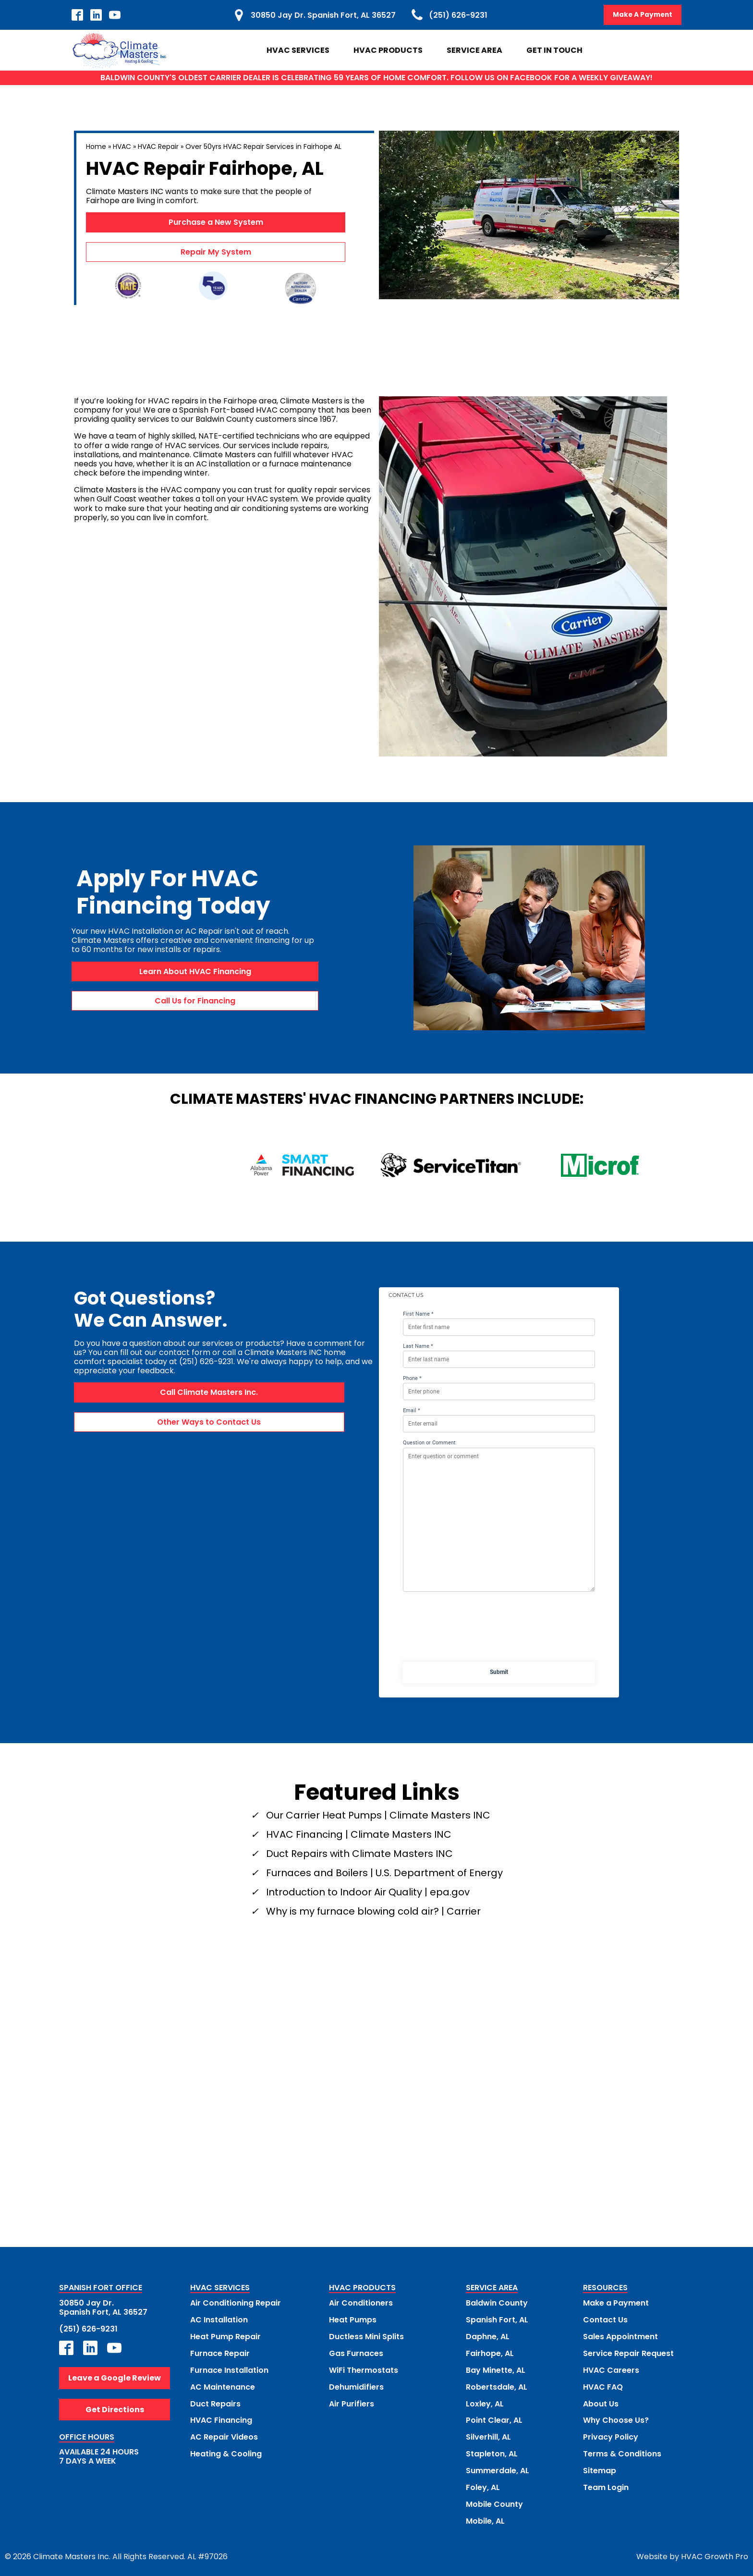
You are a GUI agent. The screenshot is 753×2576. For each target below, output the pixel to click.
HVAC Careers (611, 2368)
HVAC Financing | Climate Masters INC (358, 1834)
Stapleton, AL (492, 2450)
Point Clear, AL (494, 2417)
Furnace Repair (220, 2351)
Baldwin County (497, 2302)
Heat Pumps (352, 2319)
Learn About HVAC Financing (195, 971)
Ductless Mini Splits (366, 2335)
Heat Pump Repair (225, 2335)
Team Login (606, 2483)
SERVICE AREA (492, 2288)
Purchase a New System (216, 222)
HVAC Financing (221, 2417)
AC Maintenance (222, 2385)
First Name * (418, 1314)
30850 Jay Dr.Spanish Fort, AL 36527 (103, 2307)
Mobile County (494, 2499)
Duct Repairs (215, 2401)
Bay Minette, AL (495, 2368)
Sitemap (599, 2467)
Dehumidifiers (356, 2385)
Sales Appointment (620, 2335)
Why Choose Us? (616, 2417)
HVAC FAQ (603, 2385)
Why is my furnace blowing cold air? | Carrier (373, 1911)
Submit (499, 1672)
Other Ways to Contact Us (209, 1422)
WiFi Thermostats (363, 2368)
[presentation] (499, 1629)
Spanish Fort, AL (497, 2319)
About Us (601, 2401)
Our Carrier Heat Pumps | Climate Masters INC (378, 1815)
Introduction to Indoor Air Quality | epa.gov (368, 1892)
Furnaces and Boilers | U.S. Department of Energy (384, 1873)
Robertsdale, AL (496, 2385)
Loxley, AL (485, 2401)
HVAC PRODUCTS (362, 2288)
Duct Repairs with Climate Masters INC (359, 1853)
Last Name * (418, 1346)
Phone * (412, 1378)
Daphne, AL (488, 2335)
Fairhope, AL (490, 2351)
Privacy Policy (610, 2434)
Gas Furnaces (356, 2351)
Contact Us (605, 2319)
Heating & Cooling (226, 2450)
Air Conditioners (361, 2302)
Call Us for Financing (195, 1000)
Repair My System (216, 251)
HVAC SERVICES (220, 2288)
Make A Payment (641, 15)
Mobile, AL (485, 2516)
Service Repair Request (628, 2351)
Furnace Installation (229, 2368)
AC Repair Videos (224, 2434)
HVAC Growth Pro (714, 2551)
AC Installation (219, 2319)
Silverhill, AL (488, 2434)
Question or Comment (429, 1443)
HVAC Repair (158, 146)
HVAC (122, 146)
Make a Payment (616, 2302)
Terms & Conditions (622, 2450)
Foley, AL (483, 2483)
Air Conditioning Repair (235, 2302)
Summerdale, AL (497, 2467)
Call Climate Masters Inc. (209, 1392)
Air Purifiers (351, 2401)
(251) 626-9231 (88, 2328)
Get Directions (114, 2409)
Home (96, 146)
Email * (411, 1410)
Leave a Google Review (114, 2377)
